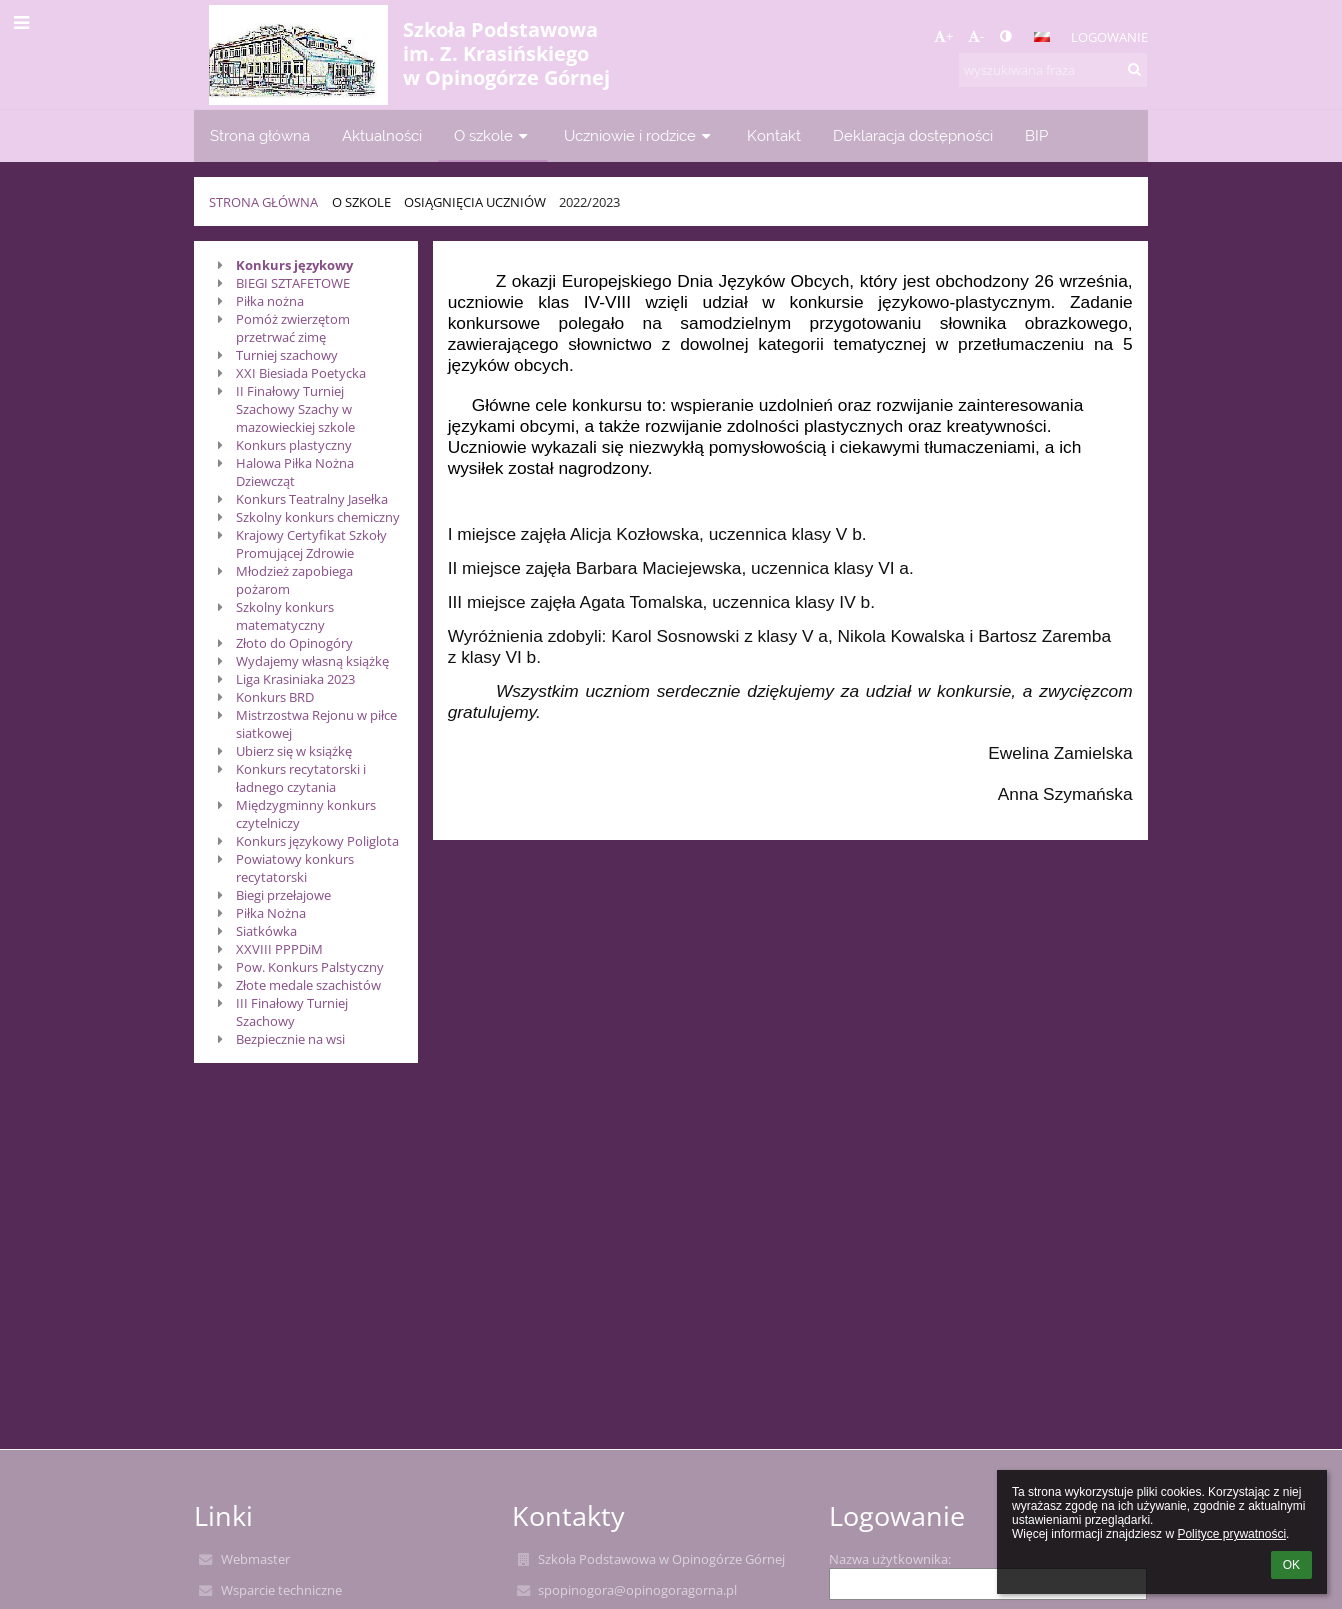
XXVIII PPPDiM (279, 949)
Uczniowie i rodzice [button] (639, 135)
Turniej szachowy (287, 355)
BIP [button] (1036, 135)
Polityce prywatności (1231, 1534)
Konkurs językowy (294, 265)
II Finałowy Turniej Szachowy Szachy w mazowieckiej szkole (295, 409)
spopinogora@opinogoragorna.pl (637, 1590)
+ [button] (943, 36)
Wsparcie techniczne (281, 1590)
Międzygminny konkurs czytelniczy (306, 814)
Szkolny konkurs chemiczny (318, 517)
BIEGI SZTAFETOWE (293, 283)
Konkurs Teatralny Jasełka (312, 499)
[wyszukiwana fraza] (1053, 70)
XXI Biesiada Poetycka (301, 373)
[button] (1042, 37)
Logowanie (1109, 37)
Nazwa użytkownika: (890, 1559)
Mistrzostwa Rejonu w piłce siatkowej (316, 724)
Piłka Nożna (271, 913)
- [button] (976, 36)
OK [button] (1291, 1565)
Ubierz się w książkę (294, 751)
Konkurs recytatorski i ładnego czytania (301, 778)
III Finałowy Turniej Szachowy (292, 1012)
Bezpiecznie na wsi (290, 1039)
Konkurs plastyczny (294, 445)
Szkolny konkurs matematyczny (285, 616)
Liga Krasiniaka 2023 (295, 679)
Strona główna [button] (260, 135)
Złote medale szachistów (308, 985)
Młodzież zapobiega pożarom (294, 580)
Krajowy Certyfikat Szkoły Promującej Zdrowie (311, 544)
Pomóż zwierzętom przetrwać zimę (293, 328)
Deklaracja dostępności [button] (913, 135)
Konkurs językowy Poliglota (317, 841)
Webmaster (255, 1559)
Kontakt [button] (774, 135)
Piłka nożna (270, 301)
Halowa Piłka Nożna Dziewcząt (295, 472)
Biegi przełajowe (283, 895)
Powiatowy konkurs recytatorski (295, 868)
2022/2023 (589, 202)
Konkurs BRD (275, 697)
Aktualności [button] (382, 135)
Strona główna (263, 202)
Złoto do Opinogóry (294, 643)
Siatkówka (266, 931)
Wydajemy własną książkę (312, 661)
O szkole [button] (493, 135)
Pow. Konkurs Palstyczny (310, 967)
